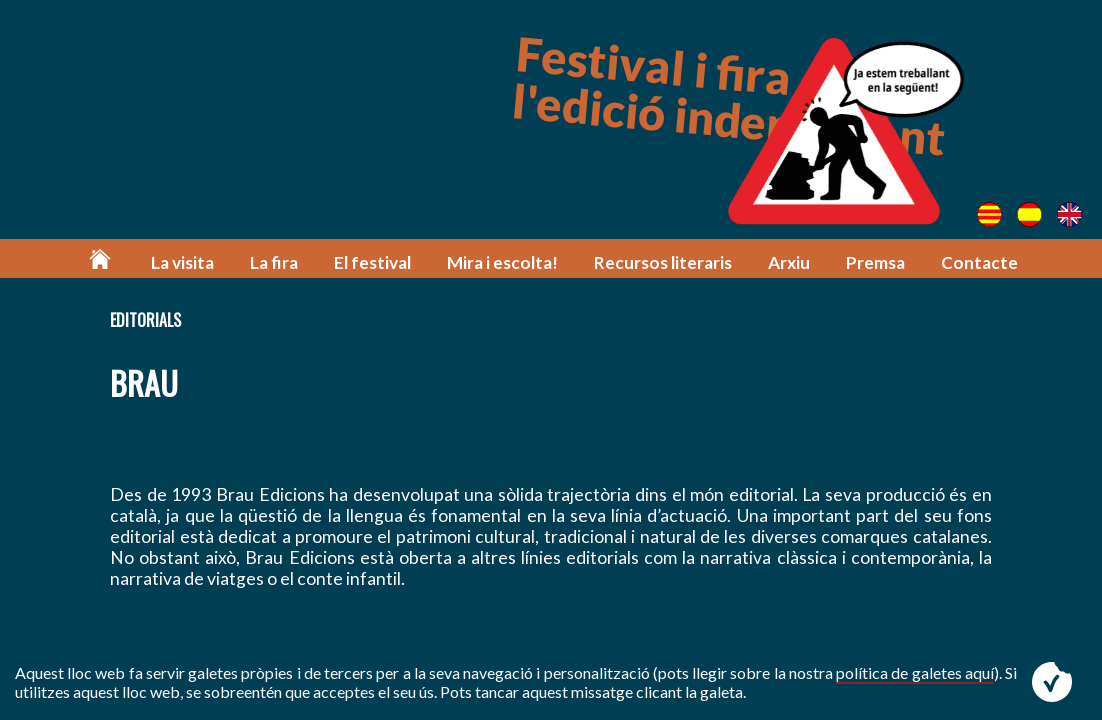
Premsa (875, 262)
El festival (372, 262)
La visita (182, 262)
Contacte (979, 262)
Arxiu (789, 262)
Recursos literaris (663, 262)
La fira (274, 262)
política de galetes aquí (915, 672)
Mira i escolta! (502, 262)
